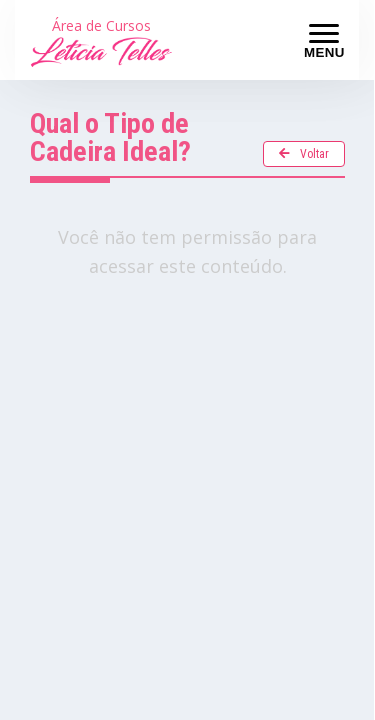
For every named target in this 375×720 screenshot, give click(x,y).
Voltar (304, 154)
